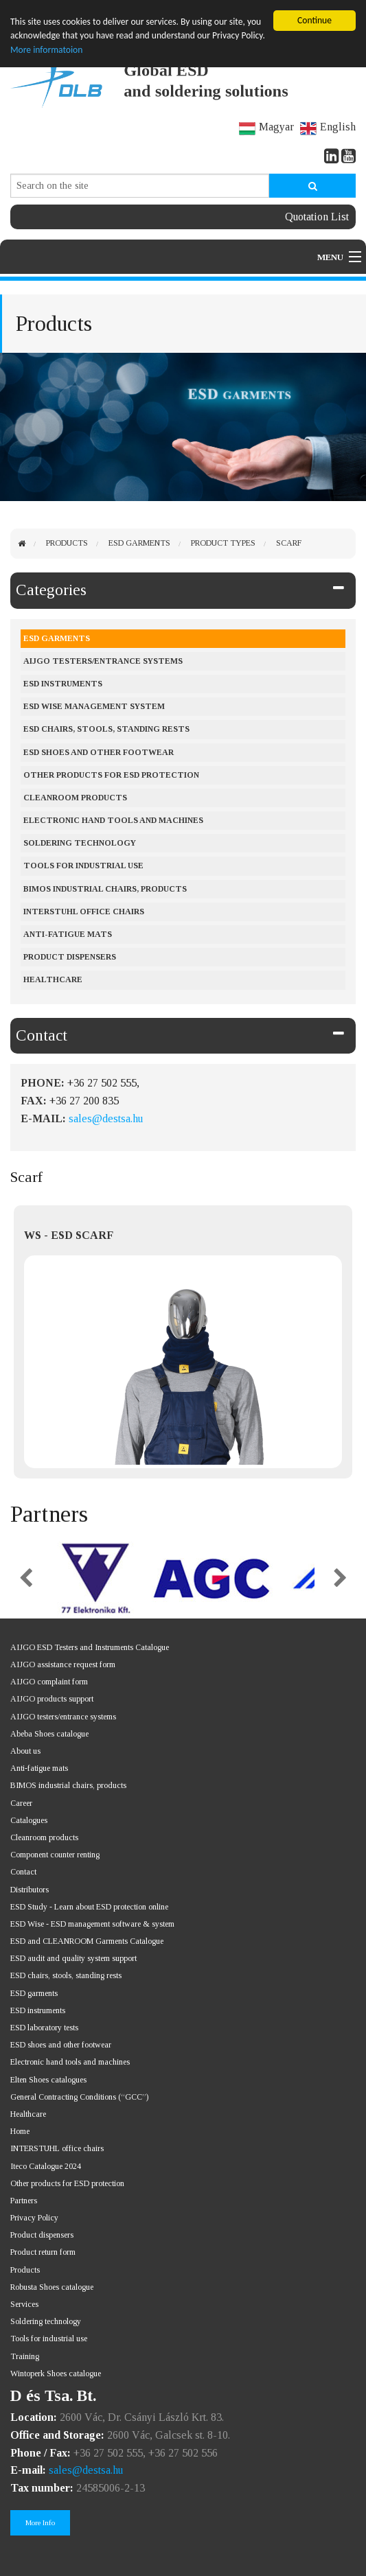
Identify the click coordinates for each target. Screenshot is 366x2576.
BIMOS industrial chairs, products (105, 889)
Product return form (43, 2252)
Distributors (29, 1889)
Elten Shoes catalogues (48, 2080)
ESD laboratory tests (44, 2027)
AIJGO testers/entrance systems (103, 661)
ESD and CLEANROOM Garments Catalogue (86, 1941)
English (328, 126)
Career (21, 1803)
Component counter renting (55, 1854)
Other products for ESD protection (111, 775)
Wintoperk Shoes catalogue (55, 2373)
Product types (223, 543)
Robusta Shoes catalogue (51, 2287)
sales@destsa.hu (106, 1118)
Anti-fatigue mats (67, 934)
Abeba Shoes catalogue (49, 1734)
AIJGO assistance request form (62, 1664)
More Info (40, 2522)
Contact (41, 1035)
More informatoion (46, 50)
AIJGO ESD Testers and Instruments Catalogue (89, 1647)
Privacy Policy (34, 2218)
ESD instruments (62, 683)
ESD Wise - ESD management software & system (92, 1924)
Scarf (288, 543)
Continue (314, 20)
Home (20, 2131)
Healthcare (52, 979)
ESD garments (34, 1993)
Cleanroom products (75, 797)
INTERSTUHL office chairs (57, 2148)
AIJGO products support (51, 1699)
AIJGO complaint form (49, 1681)
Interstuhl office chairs (83, 911)
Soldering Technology (79, 843)
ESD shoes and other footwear (98, 752)
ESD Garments (139, 543)
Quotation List (317, 216)
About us (25, 1751)
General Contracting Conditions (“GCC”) (79, 2097)
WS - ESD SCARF (68, 1235)
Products (67, 543)
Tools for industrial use (83, 865)
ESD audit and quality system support (73, 1958)
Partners (23, 2200)
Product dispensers (69, 957)
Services (24, 2304)
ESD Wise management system (94, 706)
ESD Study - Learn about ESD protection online (89, 1907)
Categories (51, 590)
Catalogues (28, 1820)
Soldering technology (45, 2321)
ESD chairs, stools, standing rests (106, 729)
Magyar (266, 126)
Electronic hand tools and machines (113, 820)
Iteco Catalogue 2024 (45, 2166)
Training (24, 2356)
